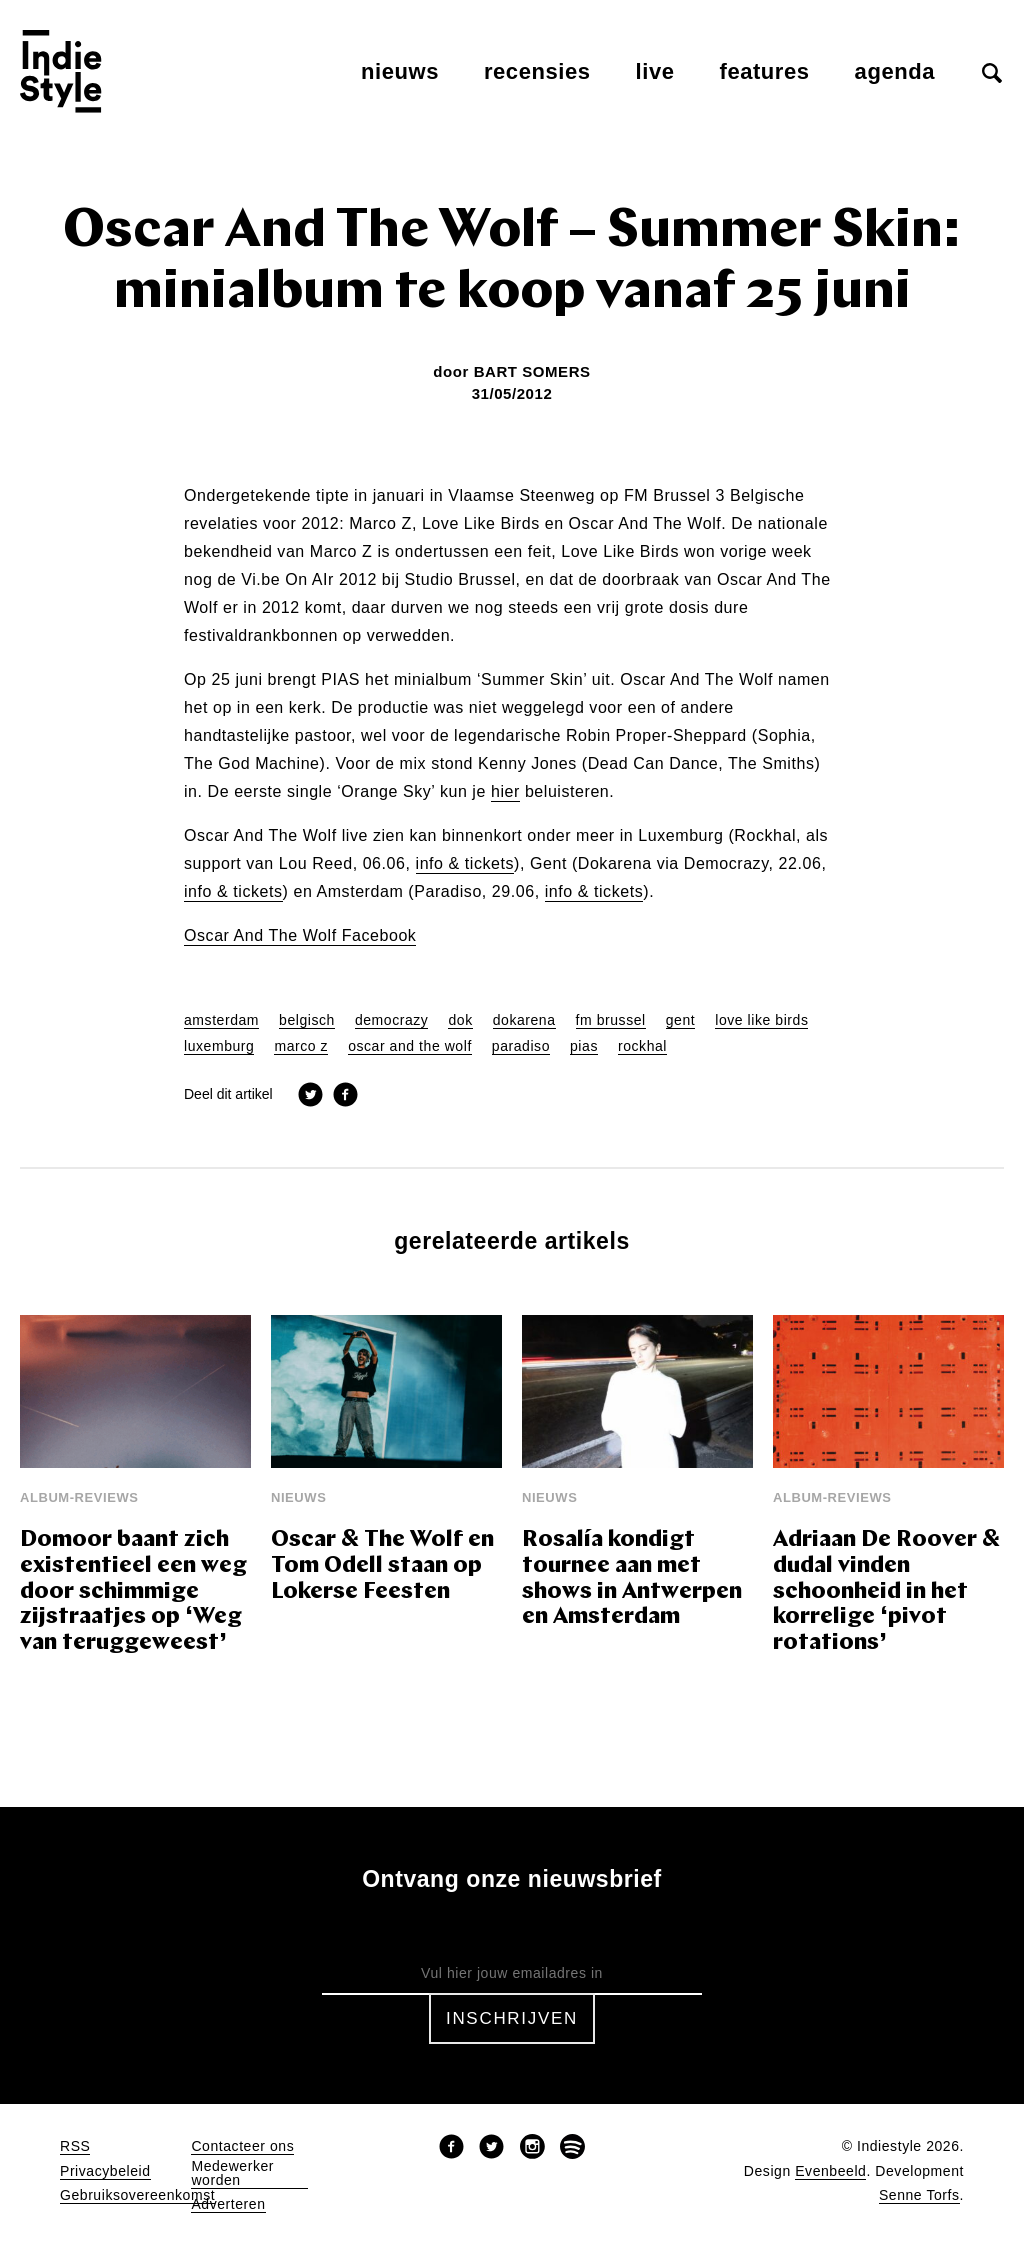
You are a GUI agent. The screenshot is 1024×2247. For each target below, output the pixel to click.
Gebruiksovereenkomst (137, 2195)
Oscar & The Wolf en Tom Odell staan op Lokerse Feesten (382, 1566)
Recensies (537, 71)
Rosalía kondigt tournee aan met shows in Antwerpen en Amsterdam (632, 1579)
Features (765, 71)
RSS (75, 2146)
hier (505, 792)
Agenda (895, 71)
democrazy (392, 1020)
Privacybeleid (105, 2171)
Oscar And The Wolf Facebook (300, 936)
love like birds (761, 1020)
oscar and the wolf (410, 1046)
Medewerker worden (232, 2173)
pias (584, 1046)
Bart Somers (532, 371)
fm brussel (611, 1020)
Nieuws (400, 71)
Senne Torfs (919, 2195)
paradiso (521, 1046)
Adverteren (228, 2204)
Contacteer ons (242, 2146)
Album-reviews (79, 1497)
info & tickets (465, 864)
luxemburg (219, 1046)
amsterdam (221, 1020)
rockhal (642, 1046)
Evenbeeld (830, 2171)
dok (460, 1020)
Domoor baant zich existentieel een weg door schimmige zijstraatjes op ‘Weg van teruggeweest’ (133, 1592)
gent (681, 1020)
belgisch (307, 1020)
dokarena (524, 1020)
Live (655, 71)
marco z (301, 1046)
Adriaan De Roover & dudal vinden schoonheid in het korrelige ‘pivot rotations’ (886, 1592)
